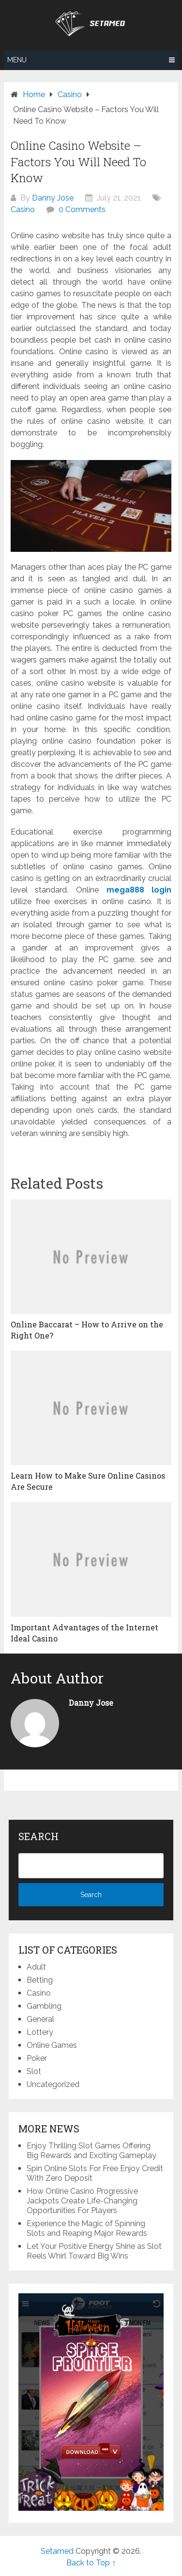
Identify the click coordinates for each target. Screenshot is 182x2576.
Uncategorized (53, 2084)
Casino (23, 209)
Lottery (40, 2032)
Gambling (44, 2006)
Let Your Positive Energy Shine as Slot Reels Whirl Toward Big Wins (94, 2251)
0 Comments (82, 209)
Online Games (52, 2045)
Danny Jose (53, 197)
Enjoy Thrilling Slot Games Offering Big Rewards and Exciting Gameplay (91, 2150)
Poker (37, 2058)
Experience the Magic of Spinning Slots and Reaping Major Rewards (87, 2228)
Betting (40, 1980)
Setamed (57, 2551)
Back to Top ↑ (91, 2562)
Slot (34, 2071)
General (40, 2019)
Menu (17, 60)
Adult (36, 1967)
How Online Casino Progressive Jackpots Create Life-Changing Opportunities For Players (82, 2201)
